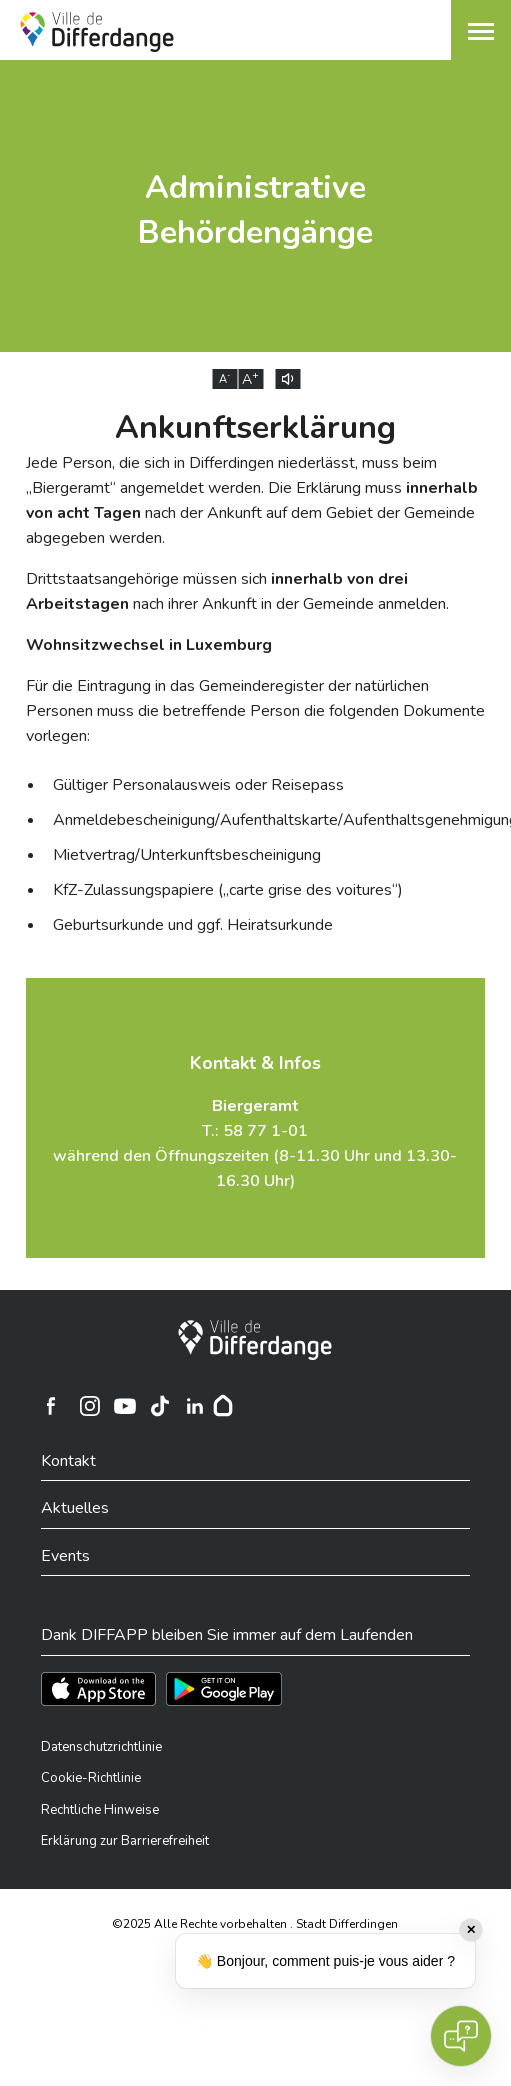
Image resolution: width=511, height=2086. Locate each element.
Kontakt (68, 1461)
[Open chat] (461, 2036)
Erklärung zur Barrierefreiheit (125, 1841)
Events (65, 1556)
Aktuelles (75, 1508)
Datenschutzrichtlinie (101, 1747)
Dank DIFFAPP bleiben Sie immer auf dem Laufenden (227, 1635)
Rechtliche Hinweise (100, 1810)
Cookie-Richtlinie (91, 1778)
